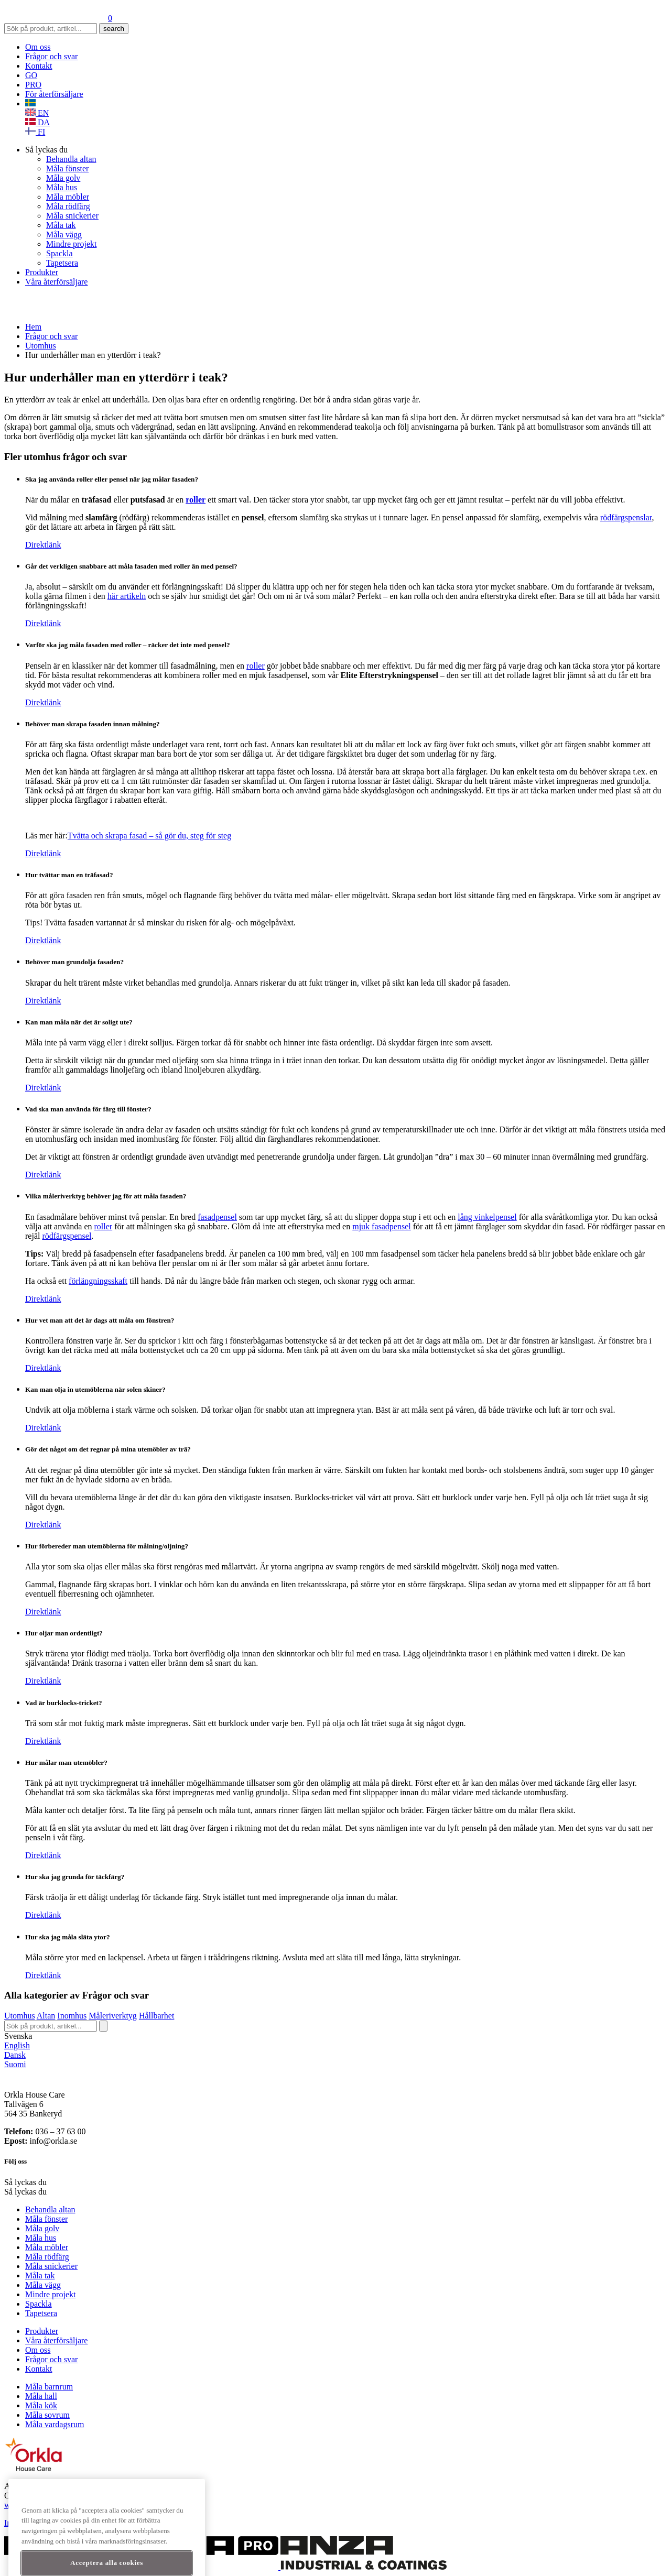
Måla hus (61, 187)
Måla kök (41, 2405)
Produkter (41, 272)
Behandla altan (71, 159)
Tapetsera (62, 262)
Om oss (37, 46)
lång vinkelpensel (487, 1217)
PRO (33, 84)
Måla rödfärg (68, 206)
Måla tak (60, 225)
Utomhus (40, 345)
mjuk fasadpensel (381, 1226)
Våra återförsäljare (56, 281)
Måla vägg (64, 234)
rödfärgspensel (66, 1235)
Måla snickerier (72, 215)
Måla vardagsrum (54, 2424)
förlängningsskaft (98, 1280)
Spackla (59, 253)
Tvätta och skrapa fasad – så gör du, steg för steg (149, 835)
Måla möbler (67, 196)
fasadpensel (217, 1217)
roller (255, 665)
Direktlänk (43, 544)
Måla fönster (67, 168)
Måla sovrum (47, 2414)
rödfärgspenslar (626, 517)
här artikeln (126, 596)
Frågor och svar (51, 56)
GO (31, 75)
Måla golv (63, 177)
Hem (33, 326)
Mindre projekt (71, 243)
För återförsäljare (54, 94)
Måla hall (41, 2396)
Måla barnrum (49, 2386)
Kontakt (38, 65)
